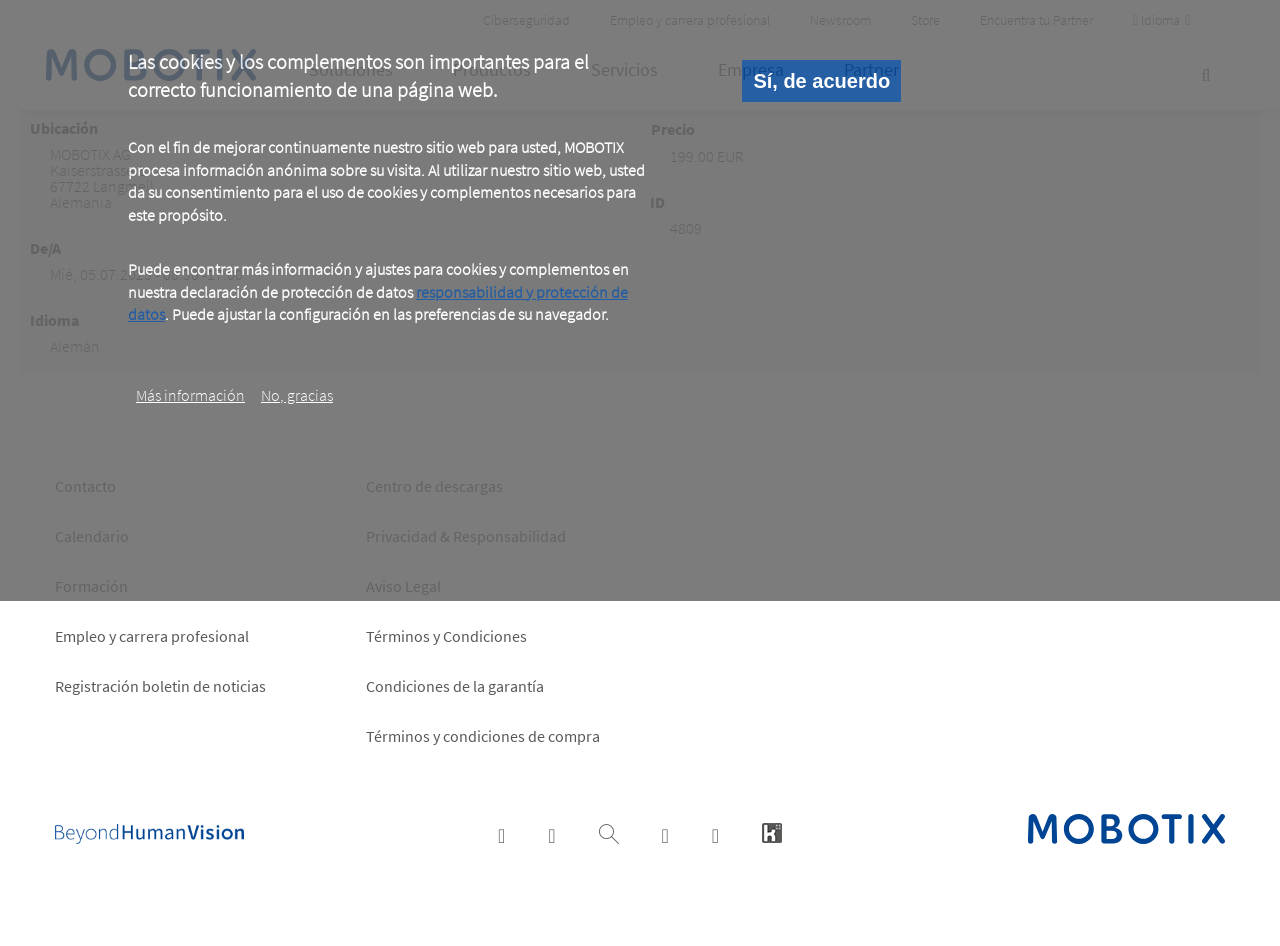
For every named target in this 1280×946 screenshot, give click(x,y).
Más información (190, 395)
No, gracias (297, 395)
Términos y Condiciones (446, 636)
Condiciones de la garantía (455, 686)
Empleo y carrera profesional (152, 636)
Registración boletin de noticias (160, 686)
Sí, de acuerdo (821, 81)
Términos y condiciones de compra (483, 736)
